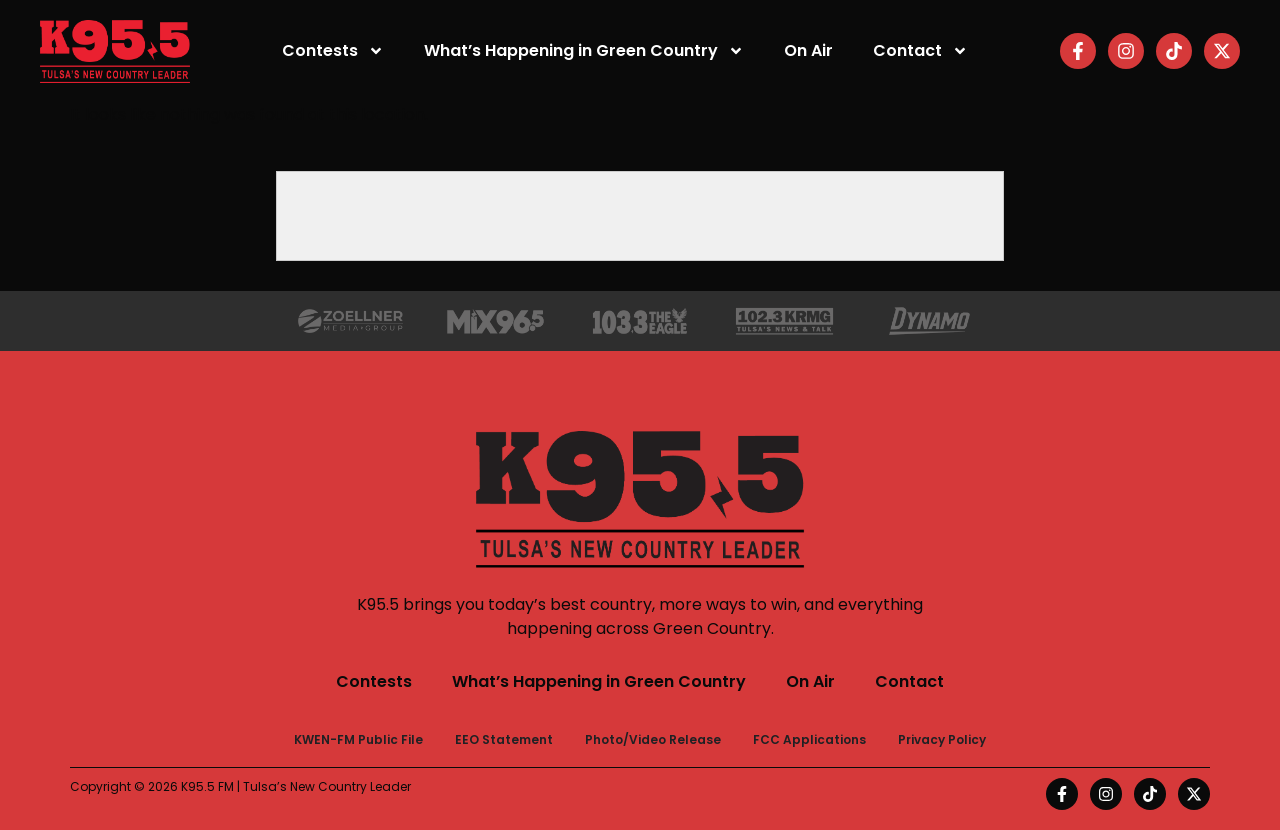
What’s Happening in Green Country (584, 51)
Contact (920, 51)
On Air (808, 50)
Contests (333, 51)
